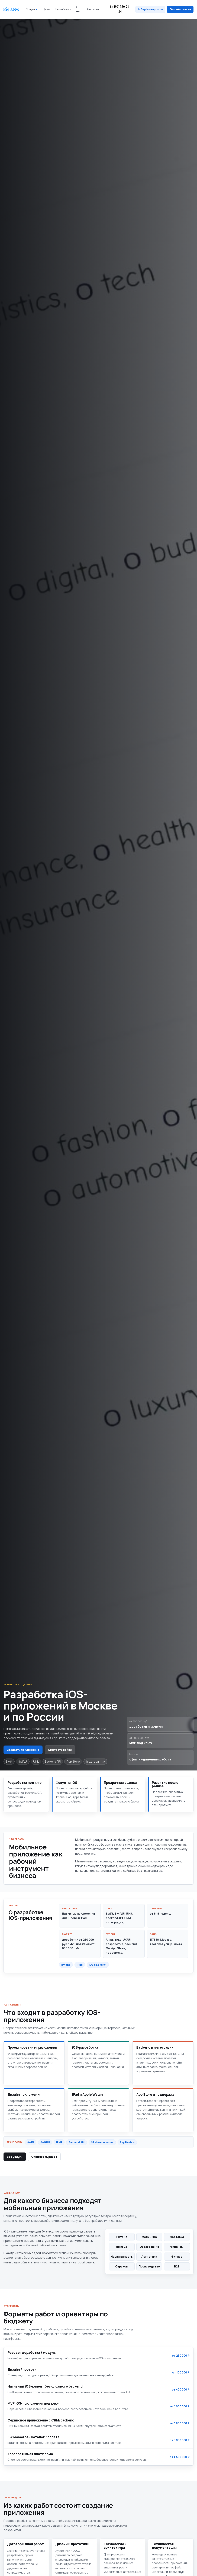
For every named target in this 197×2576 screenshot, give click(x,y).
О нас (78, 9)
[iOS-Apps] (11, 9)
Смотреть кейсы (60, 1750)
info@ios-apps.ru (150, 9)
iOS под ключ (97, 1964)
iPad (80, 1964)
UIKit (59, 2142)
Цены (46, 9)
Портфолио (63, 9)
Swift (30, 2142)
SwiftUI (45, 2142)
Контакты (93, 9)
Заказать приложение (23, 1750)
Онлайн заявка (180, 9)
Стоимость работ (44, 2157)
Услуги (31, 9)
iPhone (65, 1964)
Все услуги (14, 2157)
